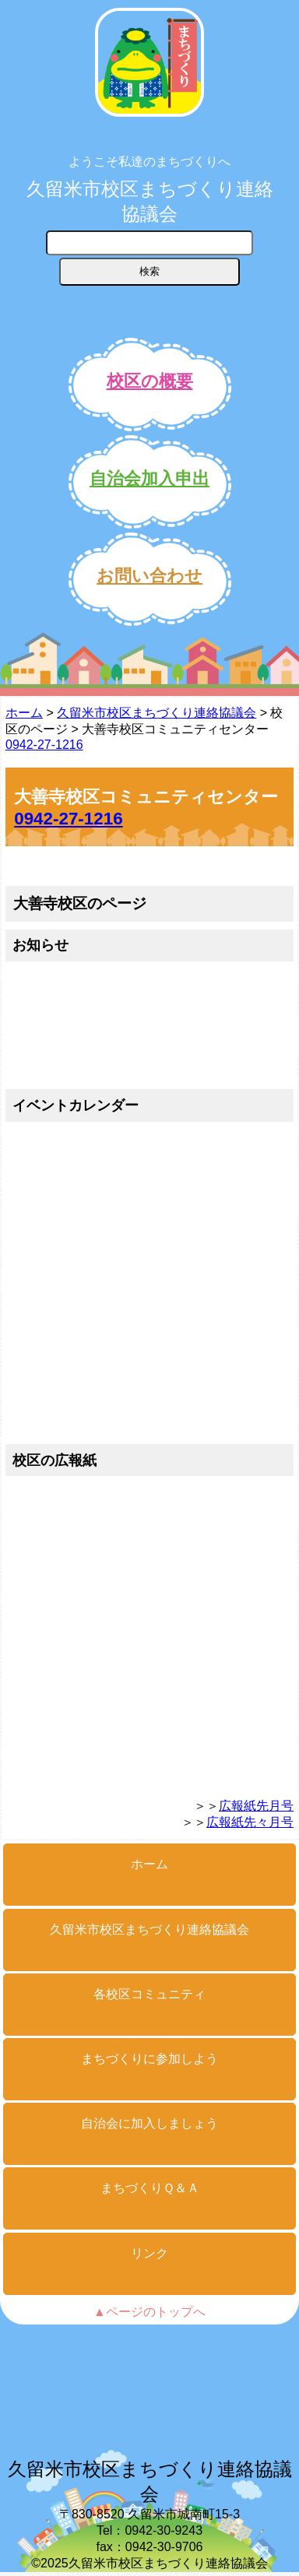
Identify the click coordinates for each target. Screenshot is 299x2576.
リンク (149, 2253)
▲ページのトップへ (149, 2311)
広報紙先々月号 (250, 1822)
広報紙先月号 (256, 1805)
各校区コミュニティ (149, 1994)
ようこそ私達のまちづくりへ (149, 161)
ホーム (24, 712)
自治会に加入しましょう (149, 2123)
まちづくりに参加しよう (149, 2058)
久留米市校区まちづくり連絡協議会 (149, 201)
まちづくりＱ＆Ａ (149, 2188)
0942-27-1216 (44, 744)
